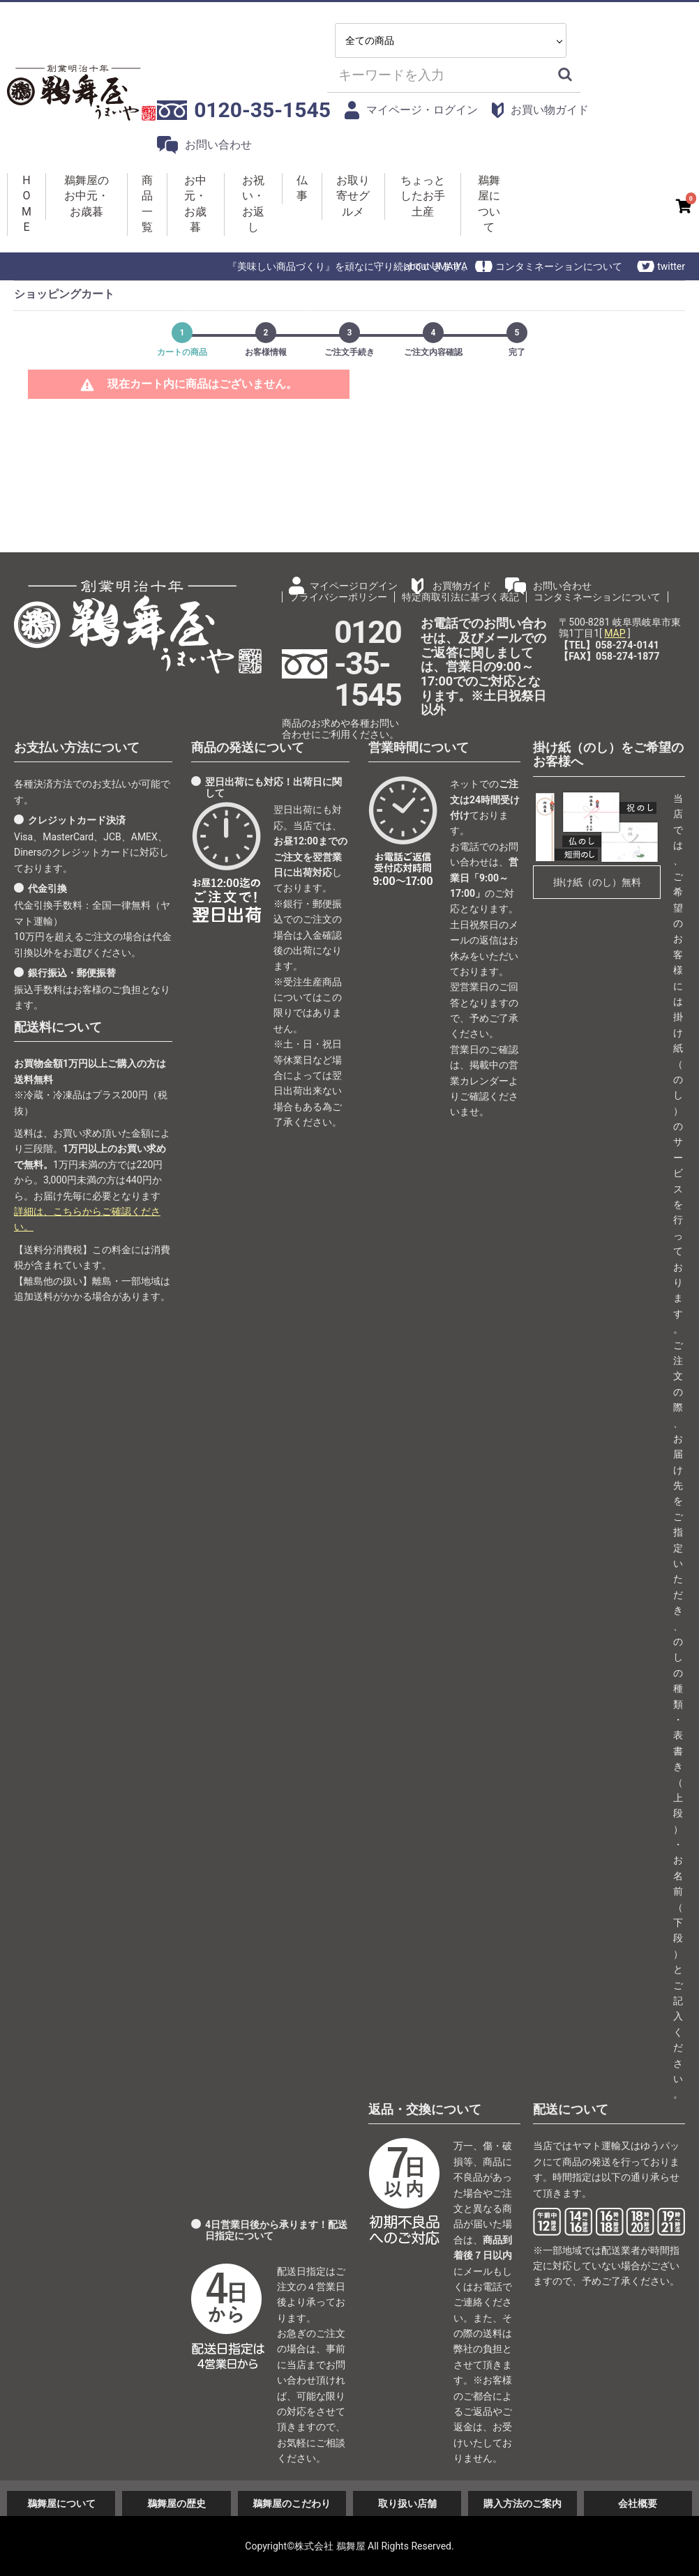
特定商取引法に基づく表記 (460, 597)
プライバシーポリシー (338, 597)
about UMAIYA (436, 266)
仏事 (302, 188)
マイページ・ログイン (412, 110)
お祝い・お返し (253, 204)
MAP (614, 633)
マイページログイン (354, 585)
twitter (671, 266)
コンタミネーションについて (558, 266)
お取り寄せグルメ (353, 196)
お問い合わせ (204, 144)
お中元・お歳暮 (195, 204)
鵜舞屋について (489, 204)
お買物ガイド (462, 585)
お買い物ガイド (540, 111)
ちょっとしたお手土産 (422, 196)
